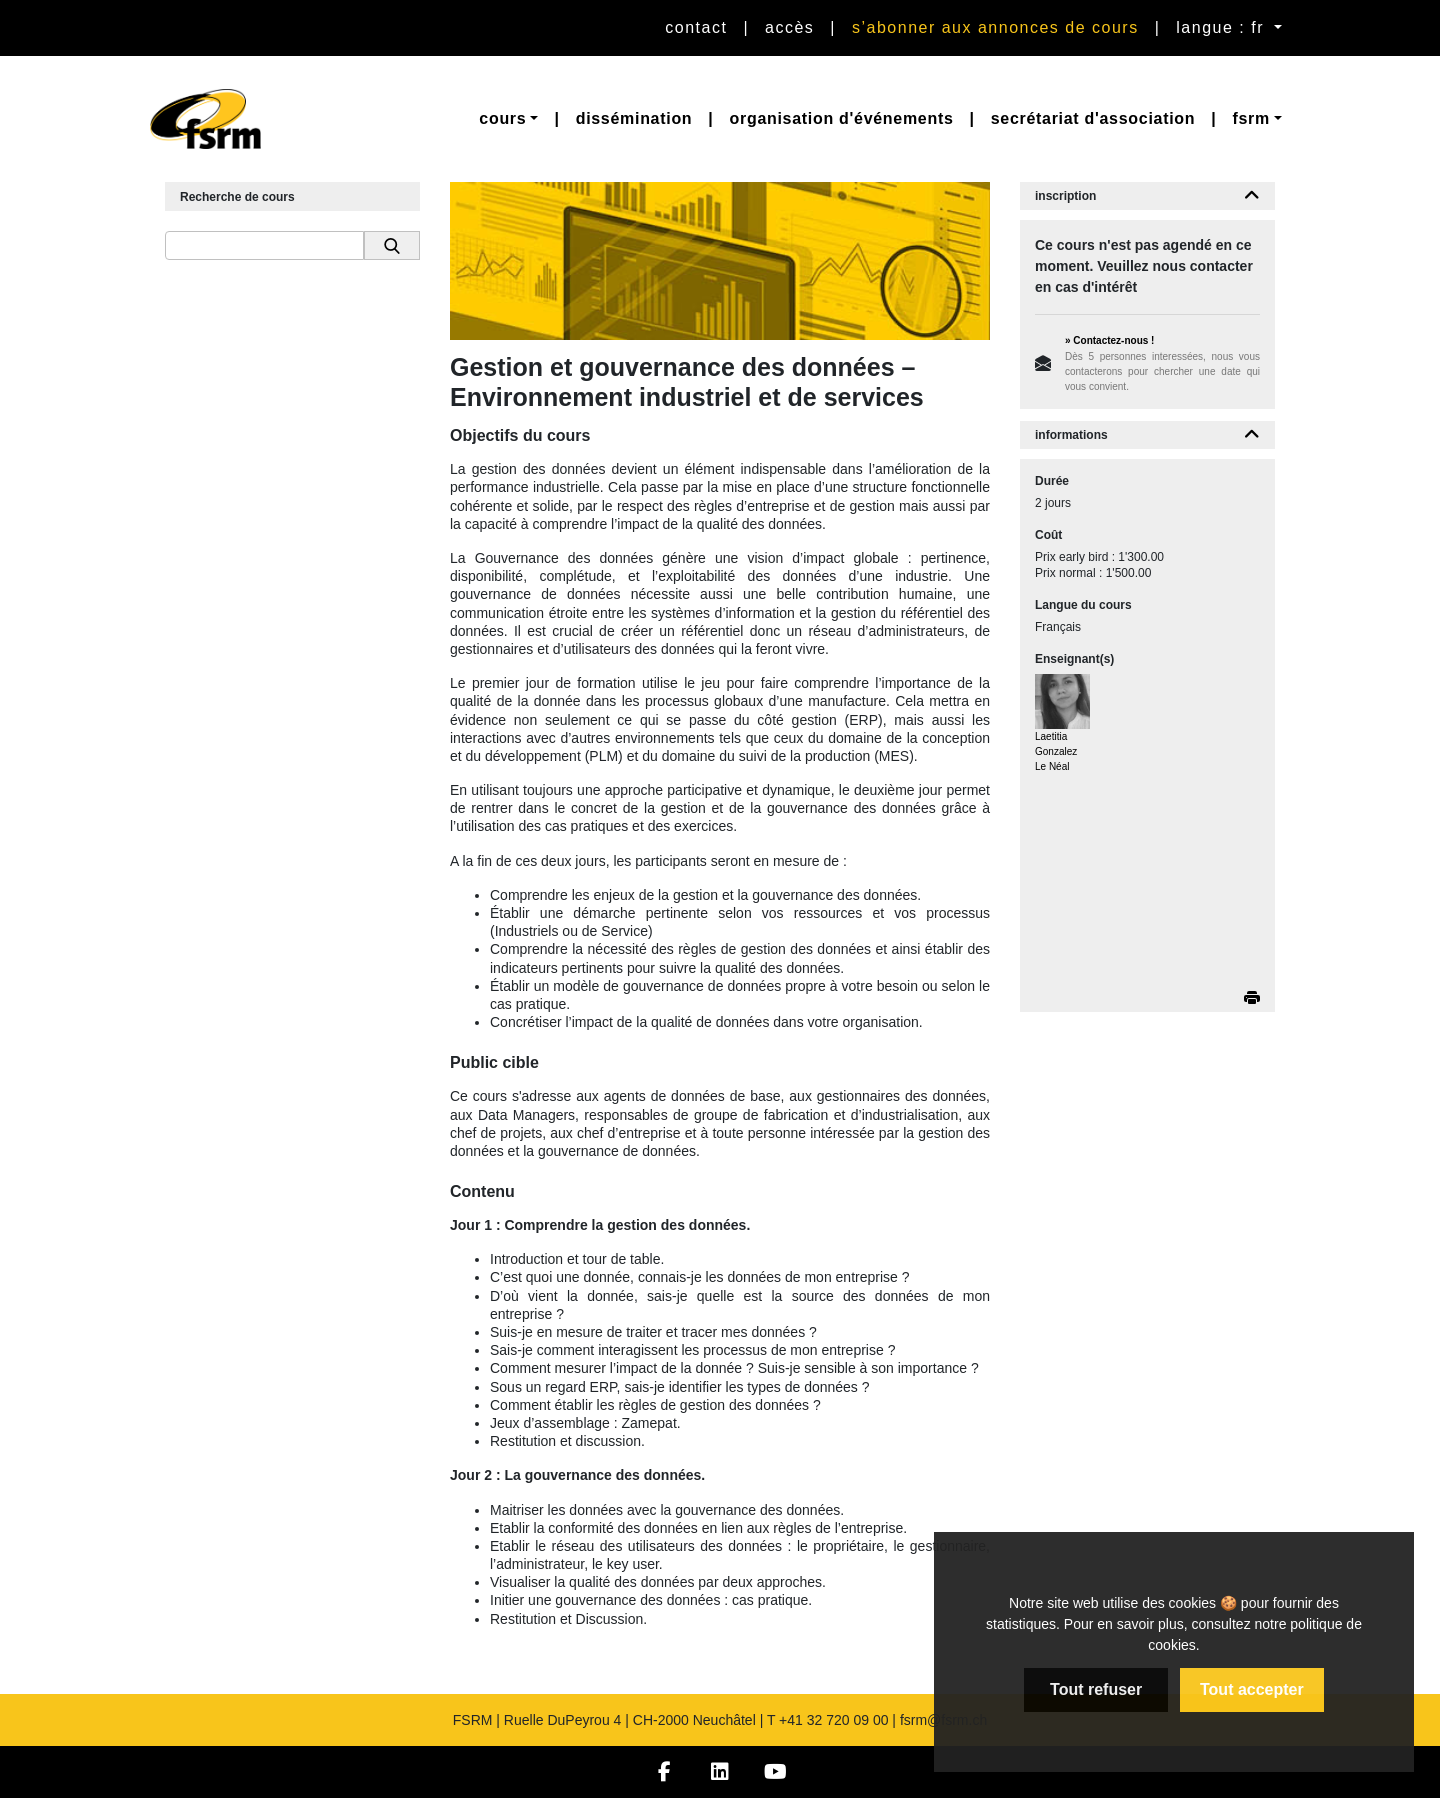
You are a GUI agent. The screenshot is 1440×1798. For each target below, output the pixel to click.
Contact (696, 27)
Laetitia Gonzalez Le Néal (1056, 751)
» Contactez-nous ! (1109, 340)
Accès (789, 27)
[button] (508, 119)
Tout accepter (1252, 1689)
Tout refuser (1096, 1689)
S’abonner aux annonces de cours (995, 27)
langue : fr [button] (1223, 27)
